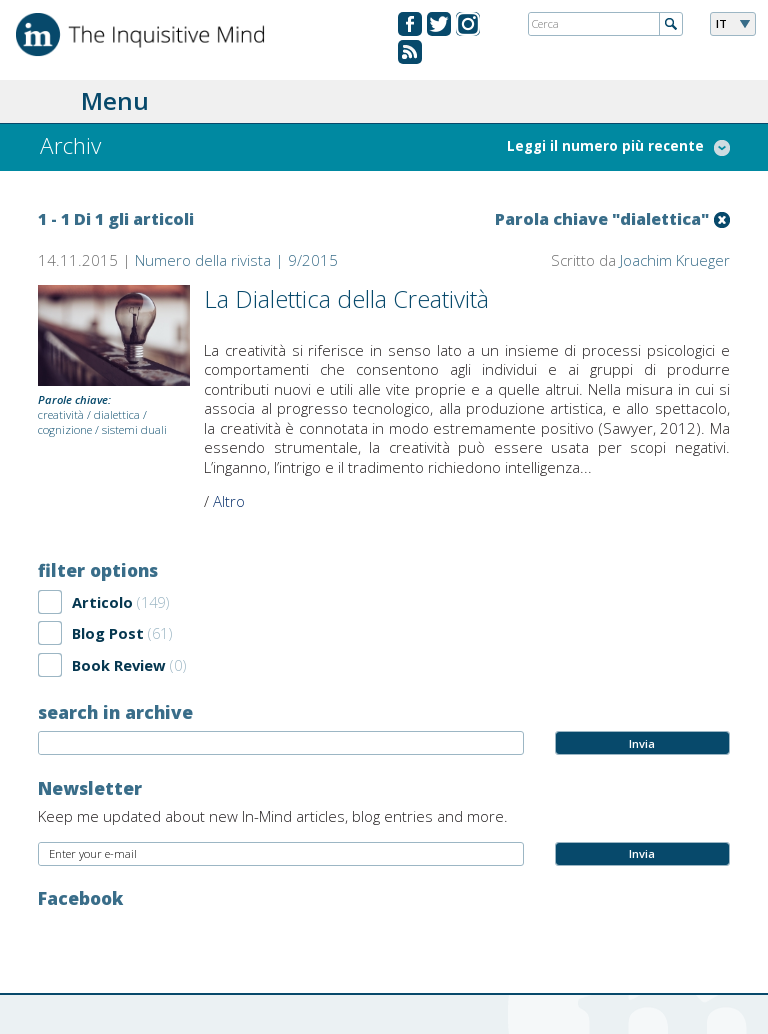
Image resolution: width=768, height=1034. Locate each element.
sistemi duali (134, 429)
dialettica (117, 414)
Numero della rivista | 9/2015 (236, 260)
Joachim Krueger (675, 260)
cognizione (65, 429)
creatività (61, 414)
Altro (229, 501)
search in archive (115, 712)
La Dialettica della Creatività (346, 298)
